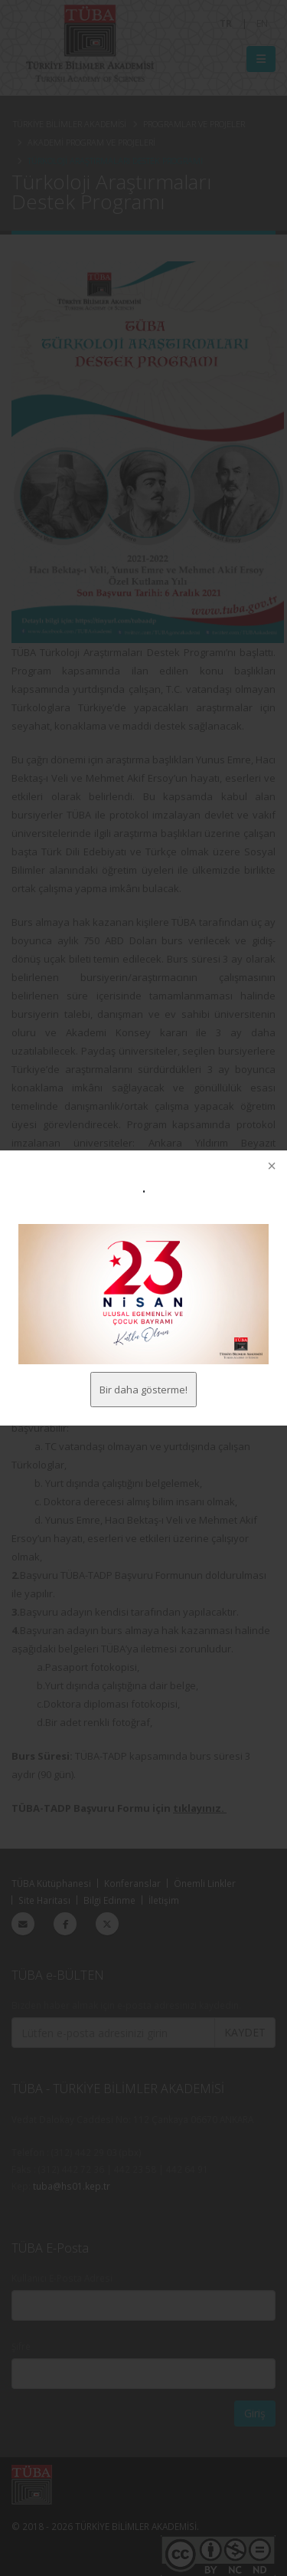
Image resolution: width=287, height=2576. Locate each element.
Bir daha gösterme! (143, 1389)
